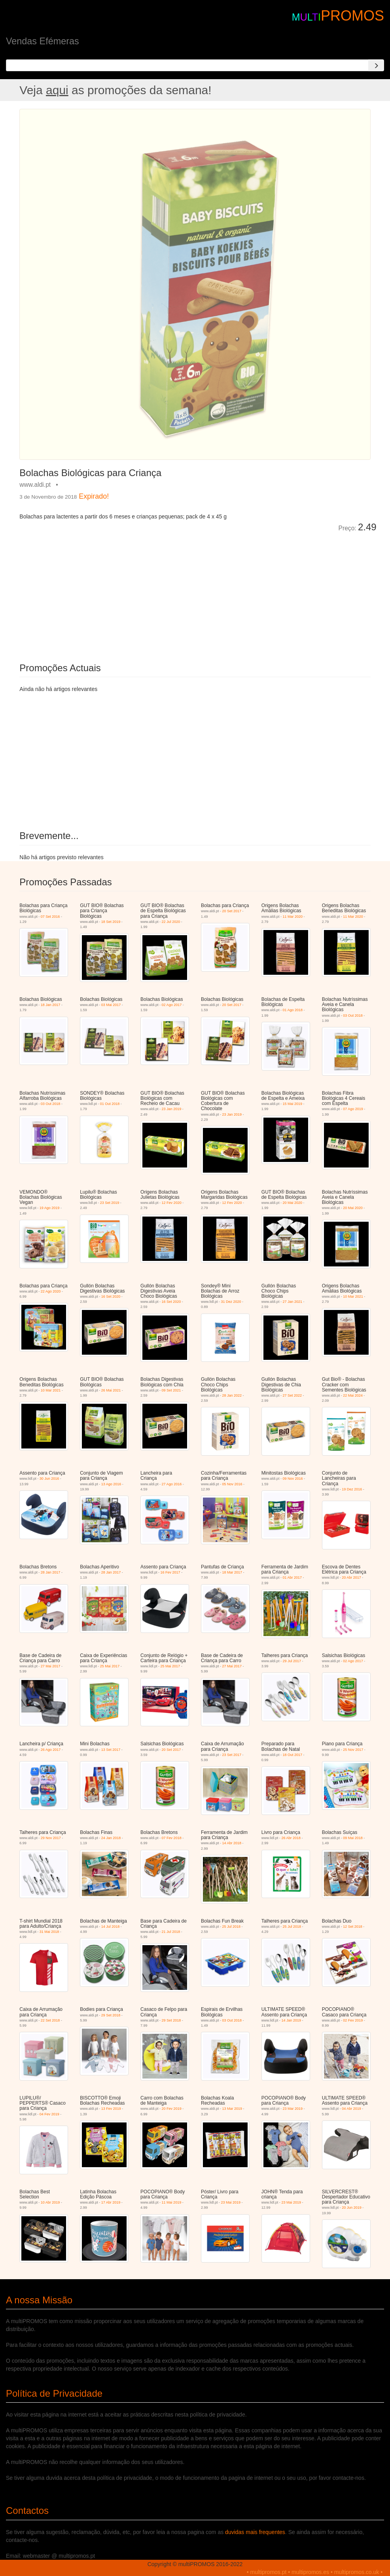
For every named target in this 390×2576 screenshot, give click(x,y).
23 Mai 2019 (230, 2202)
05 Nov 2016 (232, 1484)
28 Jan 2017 (51, 1572)
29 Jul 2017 (291, 1661)
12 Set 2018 (352, 1927)
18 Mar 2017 (232, 1572)
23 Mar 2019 (292, 2109)
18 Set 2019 (111, 922)
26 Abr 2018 (291, 1838)
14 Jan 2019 (291, 2020)
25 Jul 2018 (231, 1927)
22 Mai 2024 (353, 1395)
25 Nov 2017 (353, 1750)
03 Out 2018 (353, 1015)
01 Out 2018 (110, 1104)
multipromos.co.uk (356, 2572)
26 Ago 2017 (51, 1750)
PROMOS (352, 16)
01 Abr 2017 (292, 1577)
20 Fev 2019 (172, 2109)
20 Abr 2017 (351, 1577)
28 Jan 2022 (232, 1395)
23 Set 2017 (232, 1755)
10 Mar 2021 (353, 1296)
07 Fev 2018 (172, 1838)
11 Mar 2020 (292, 917)
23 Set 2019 (109, 1203)
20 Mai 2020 (292, 1203)
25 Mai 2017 (110, 1666)
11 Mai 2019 (172, 2202)
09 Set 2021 (171, 1390)
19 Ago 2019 (50, 1208)
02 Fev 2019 (353, 2020)
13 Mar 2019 (232, 2109)
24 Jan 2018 (111, 1838)
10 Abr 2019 (50, 2202)
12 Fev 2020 (172, 1203)
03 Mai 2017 (111, 1005)
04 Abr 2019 (351, 2109)
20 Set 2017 (232, 911)
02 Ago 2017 (172, 1005)
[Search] (376, 65)
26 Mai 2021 (111, 1390)
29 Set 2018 (111, 2015)
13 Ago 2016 (111, 1484)
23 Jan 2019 (172, 1109)
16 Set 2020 (111, 1296)
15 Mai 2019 (292, 1104)
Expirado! (94, 496)
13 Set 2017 (111, 1750)
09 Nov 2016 (292, 1479)
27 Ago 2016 (172, 1484)
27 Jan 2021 (292, 1302)
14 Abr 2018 (232, 1843)
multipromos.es (310, 2572)
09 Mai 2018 (353, 1838)
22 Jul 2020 (171, 922)
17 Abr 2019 (111, 2202)
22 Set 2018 (50, 2020)
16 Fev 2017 (170, 1572)
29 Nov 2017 (51, 1838)
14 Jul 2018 (110, 1927)
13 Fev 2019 (111, 2109)
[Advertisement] (108, 591)
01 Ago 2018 (292, 1010)
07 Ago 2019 (353, 1109)
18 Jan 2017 (51, 1005)
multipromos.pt (268, 2572)
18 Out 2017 (292, 1755)
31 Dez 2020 (231, 1302)
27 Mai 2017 (51, 1666)
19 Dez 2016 (352, 1489)
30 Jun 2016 (49, 1479)
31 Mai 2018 (49, 1932)
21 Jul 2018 (171, 1932)
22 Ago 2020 (51, 1291)
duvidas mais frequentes (255, 2532)
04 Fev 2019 (49, 2114)
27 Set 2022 (292, 1395)
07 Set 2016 (50, 917)
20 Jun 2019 (352, 2208)
